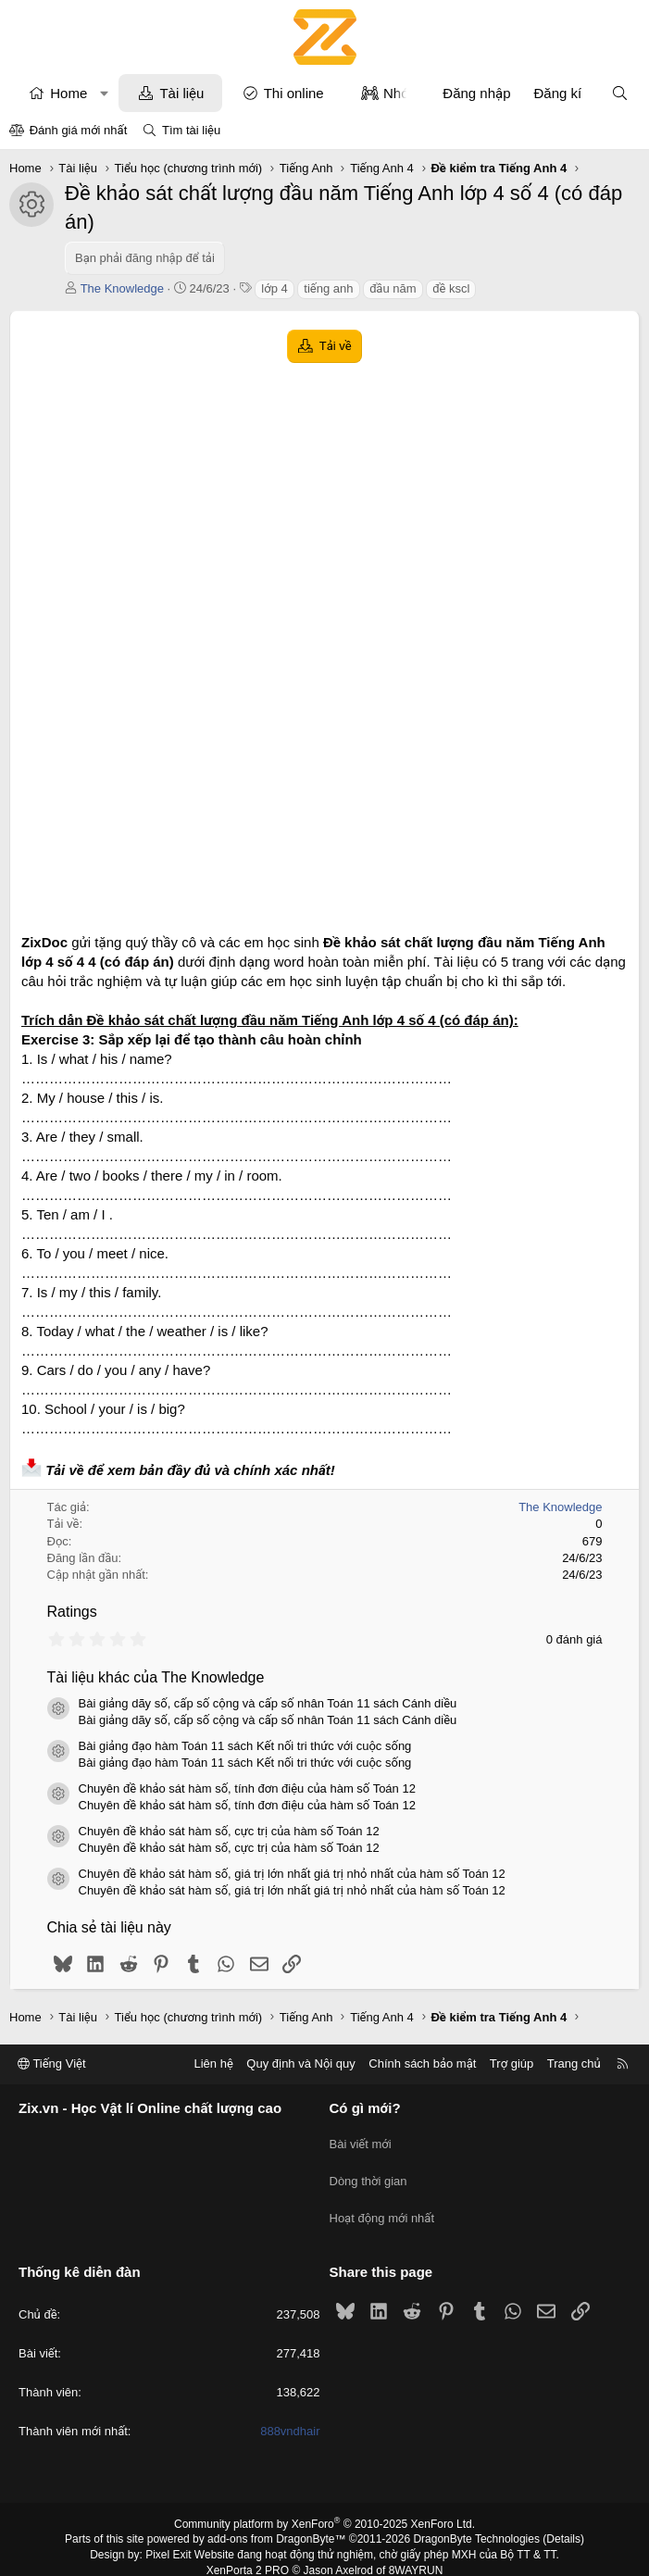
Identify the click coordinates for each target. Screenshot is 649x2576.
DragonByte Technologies (476, 2523)
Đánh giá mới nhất (79, 130)
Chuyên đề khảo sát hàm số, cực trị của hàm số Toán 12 (229, 1831)
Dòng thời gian (368, 2173)
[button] (104, 93)
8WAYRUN (416, 2554)
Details (563, 2523)
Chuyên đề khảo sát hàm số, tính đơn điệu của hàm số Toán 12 (247, 1788)
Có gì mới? (365, 2108)
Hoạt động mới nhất (382, 2206)
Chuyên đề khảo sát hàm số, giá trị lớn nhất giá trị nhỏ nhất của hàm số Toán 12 (292, 1874)
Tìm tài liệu (191, 130)
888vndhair (289, 2415)
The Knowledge (122, 288)
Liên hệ (212, 2063)
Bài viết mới (361, 2139)
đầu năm (392, 288)
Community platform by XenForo (324, 2507)
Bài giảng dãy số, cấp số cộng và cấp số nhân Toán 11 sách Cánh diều (268, 1703)
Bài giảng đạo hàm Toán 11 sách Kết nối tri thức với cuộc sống (245, 1746)
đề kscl (450, 288)
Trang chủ (574, 2063)
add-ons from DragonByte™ (276, 2523)
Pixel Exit (168, 2538)
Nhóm (401, 93)
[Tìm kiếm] (620, 93)
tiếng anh (328, 288)
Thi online (294, 93)
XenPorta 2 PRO (247, 2554)
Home (68, 93)
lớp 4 (274, 288)
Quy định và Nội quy (301, 2063)
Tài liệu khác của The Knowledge (156, 1677)
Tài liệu (181, 93)
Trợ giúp (511, 2063)
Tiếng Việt (52, 2063)
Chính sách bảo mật (422, 2063)
